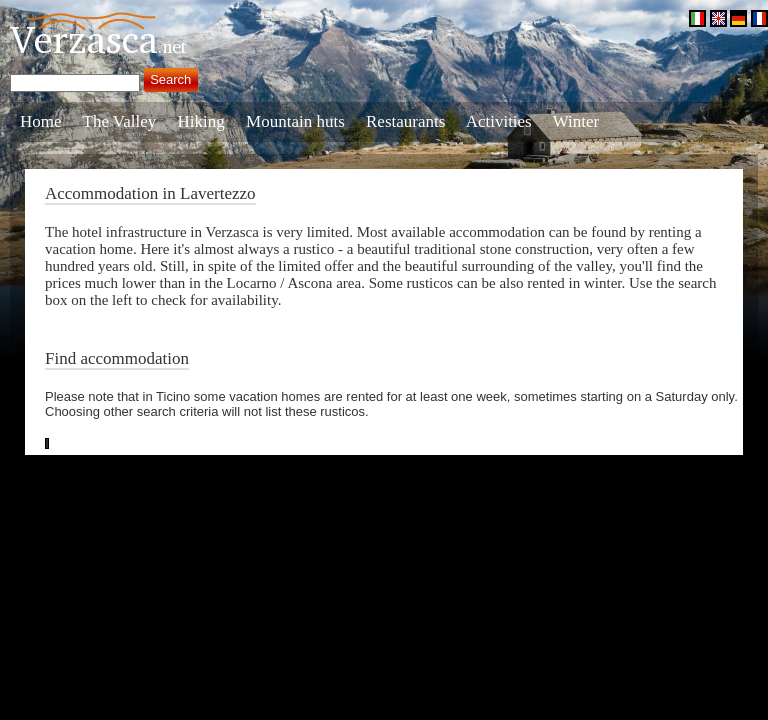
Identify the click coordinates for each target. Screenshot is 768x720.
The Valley (120, 121)
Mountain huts (295, 121)
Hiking (201, 121)
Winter (576, 121)
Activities (499, 121)
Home (41, 121)
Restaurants (405, 121)
